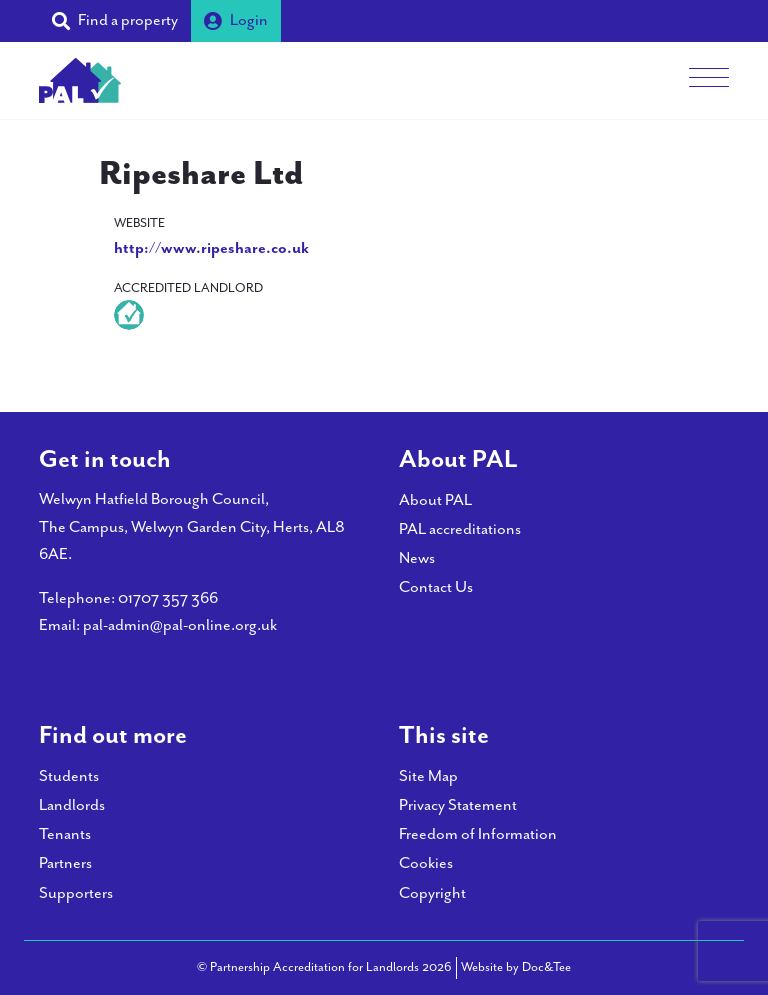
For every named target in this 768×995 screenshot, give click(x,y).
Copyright (432, 893)
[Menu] (709, 80)
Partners (65, 863)
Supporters (76, 893)
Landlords (72, 805)
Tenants (65, 834)
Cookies (426, 863)
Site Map (428, 776)
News (417, 558)
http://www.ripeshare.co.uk (211, 248)
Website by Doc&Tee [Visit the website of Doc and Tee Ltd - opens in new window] (516, 966)
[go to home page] (80, 78)
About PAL (435, 500)
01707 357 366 (168, 598)
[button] (115, 21)
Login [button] (236, 20)
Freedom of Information (478, 834)
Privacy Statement (458, 805)
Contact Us (436, 587)
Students (69, 776)
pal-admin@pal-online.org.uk (180, 625)
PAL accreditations (460, 529)
